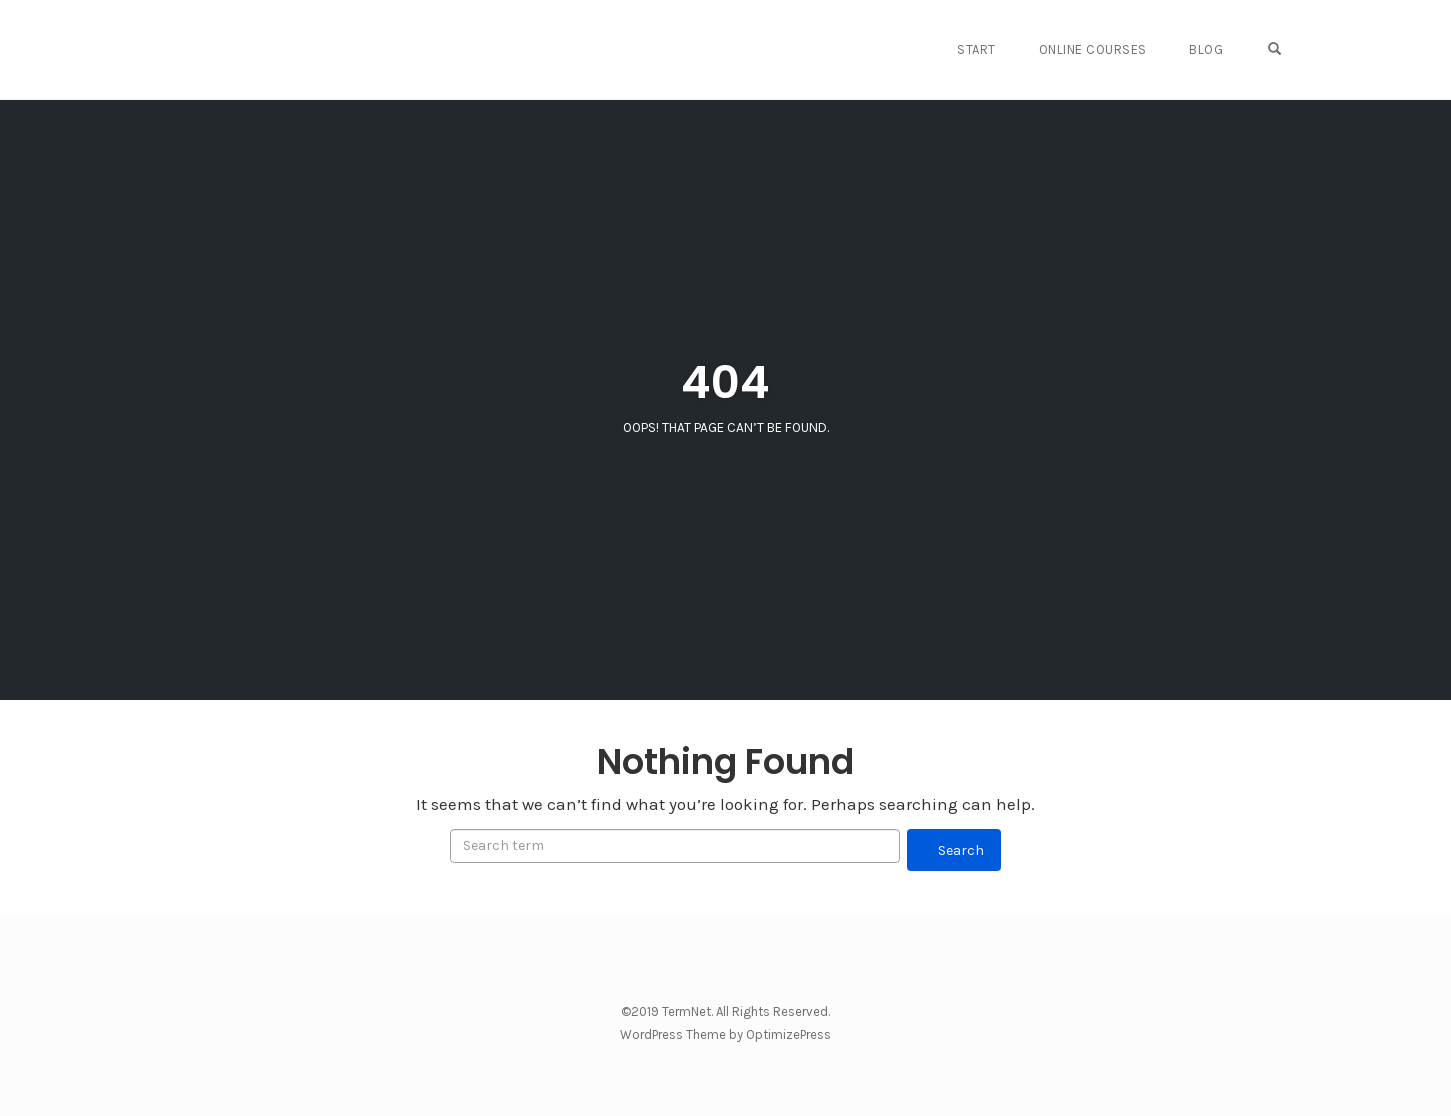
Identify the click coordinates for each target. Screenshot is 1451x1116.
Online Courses (1103, 49)
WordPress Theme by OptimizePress (725, 1034)
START (989, 49)
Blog (1214, 49)
